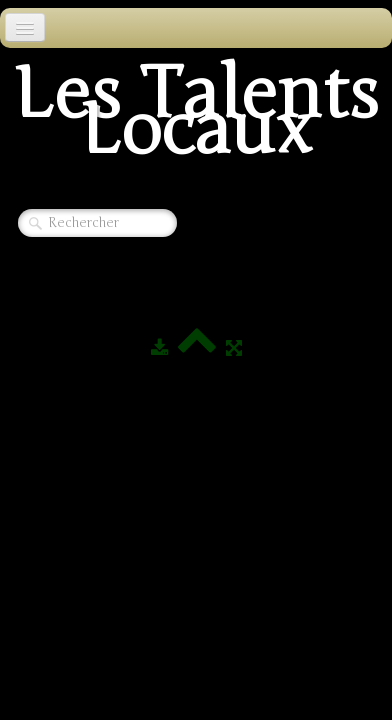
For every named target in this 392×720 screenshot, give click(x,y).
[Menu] (25, 27)
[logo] (196, 118)
